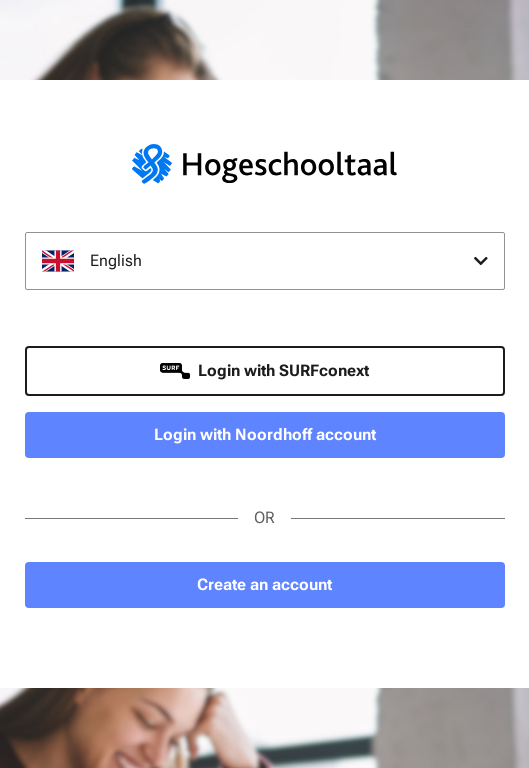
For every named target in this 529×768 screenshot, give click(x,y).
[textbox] (265, 261)
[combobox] (265, 261)
